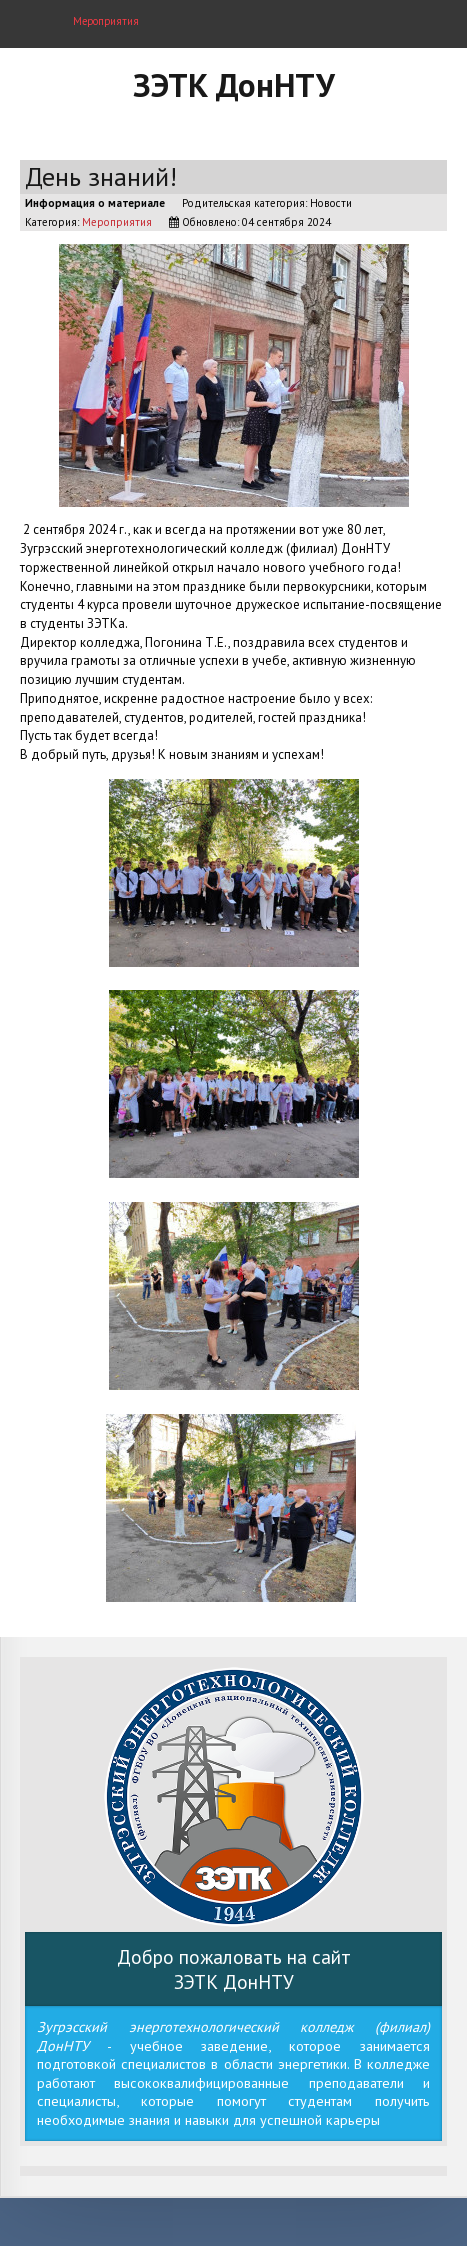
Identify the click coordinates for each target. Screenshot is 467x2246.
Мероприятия (117, 222)
